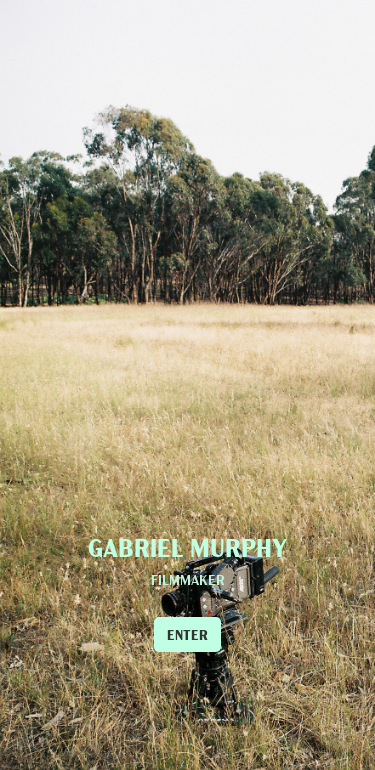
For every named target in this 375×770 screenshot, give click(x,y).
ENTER (187, 634)
